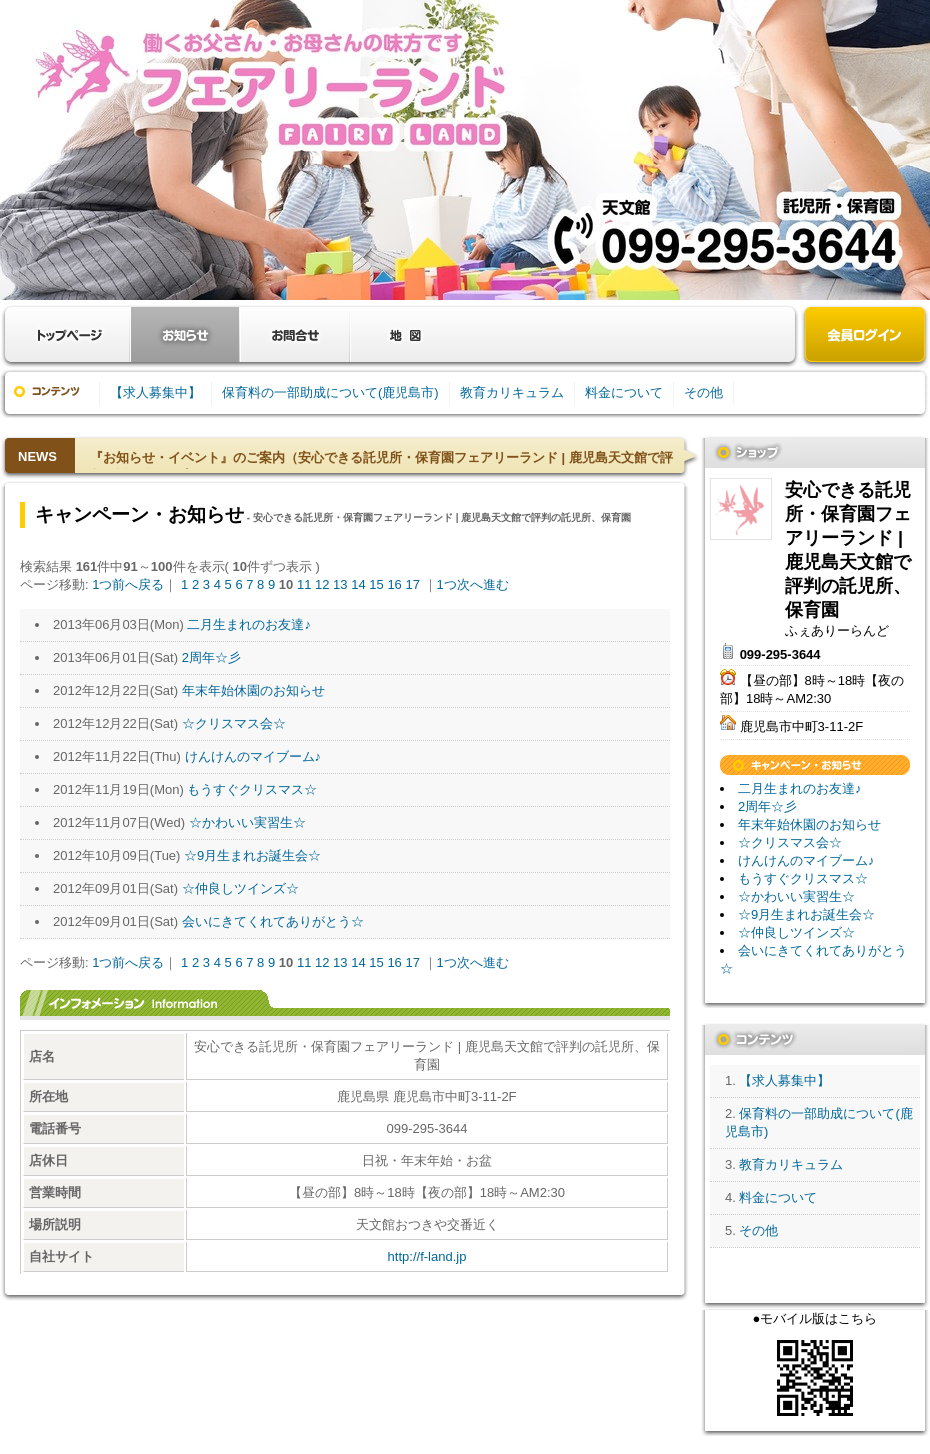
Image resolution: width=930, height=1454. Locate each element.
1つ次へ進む (473, 584)
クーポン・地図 (405, 334)
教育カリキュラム (512, 392)
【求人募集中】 (155, 392)
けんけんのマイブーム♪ (253, 756)
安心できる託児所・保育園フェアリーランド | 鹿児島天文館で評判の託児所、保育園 (741, 509)
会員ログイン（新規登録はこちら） (865, 336)
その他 (703, 392)
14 (358, 584)
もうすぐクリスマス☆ (252, 789)
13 (340, 584)
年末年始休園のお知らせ (253, 690)
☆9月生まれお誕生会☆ (252, 855)
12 (322, 584)
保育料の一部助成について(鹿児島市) (330, 392)
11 (304, 584)
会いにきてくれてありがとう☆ (273, 921)
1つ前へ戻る (128, 584)
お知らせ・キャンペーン (185, 334)
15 (376, 584)
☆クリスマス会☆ (234, 723)
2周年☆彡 (211, 657)
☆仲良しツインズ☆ (240, 888)
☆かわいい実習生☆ (247, 822)
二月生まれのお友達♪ (249, 624)
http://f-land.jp (427, 1256)
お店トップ (70, 334)
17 (412, 584)
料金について (624, 392)
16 (394, 584)
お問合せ (295, 334)
